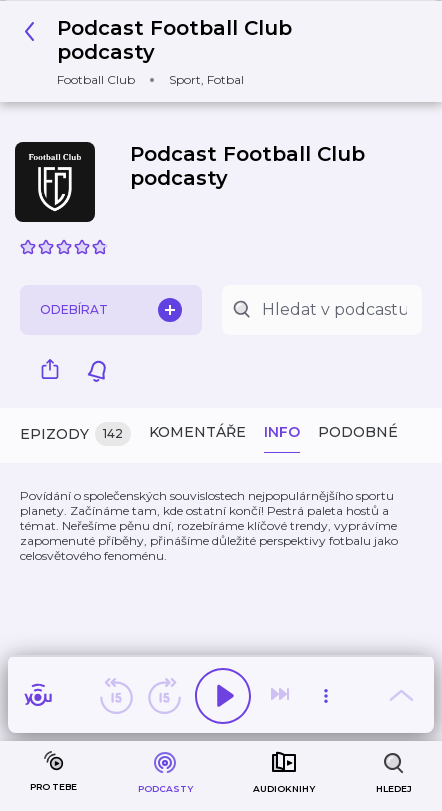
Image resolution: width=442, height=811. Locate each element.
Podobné (358, 432)
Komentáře (197, 432)
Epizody (75, 434)
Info (282, 432)
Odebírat (111, 310)
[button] (213, 51)
